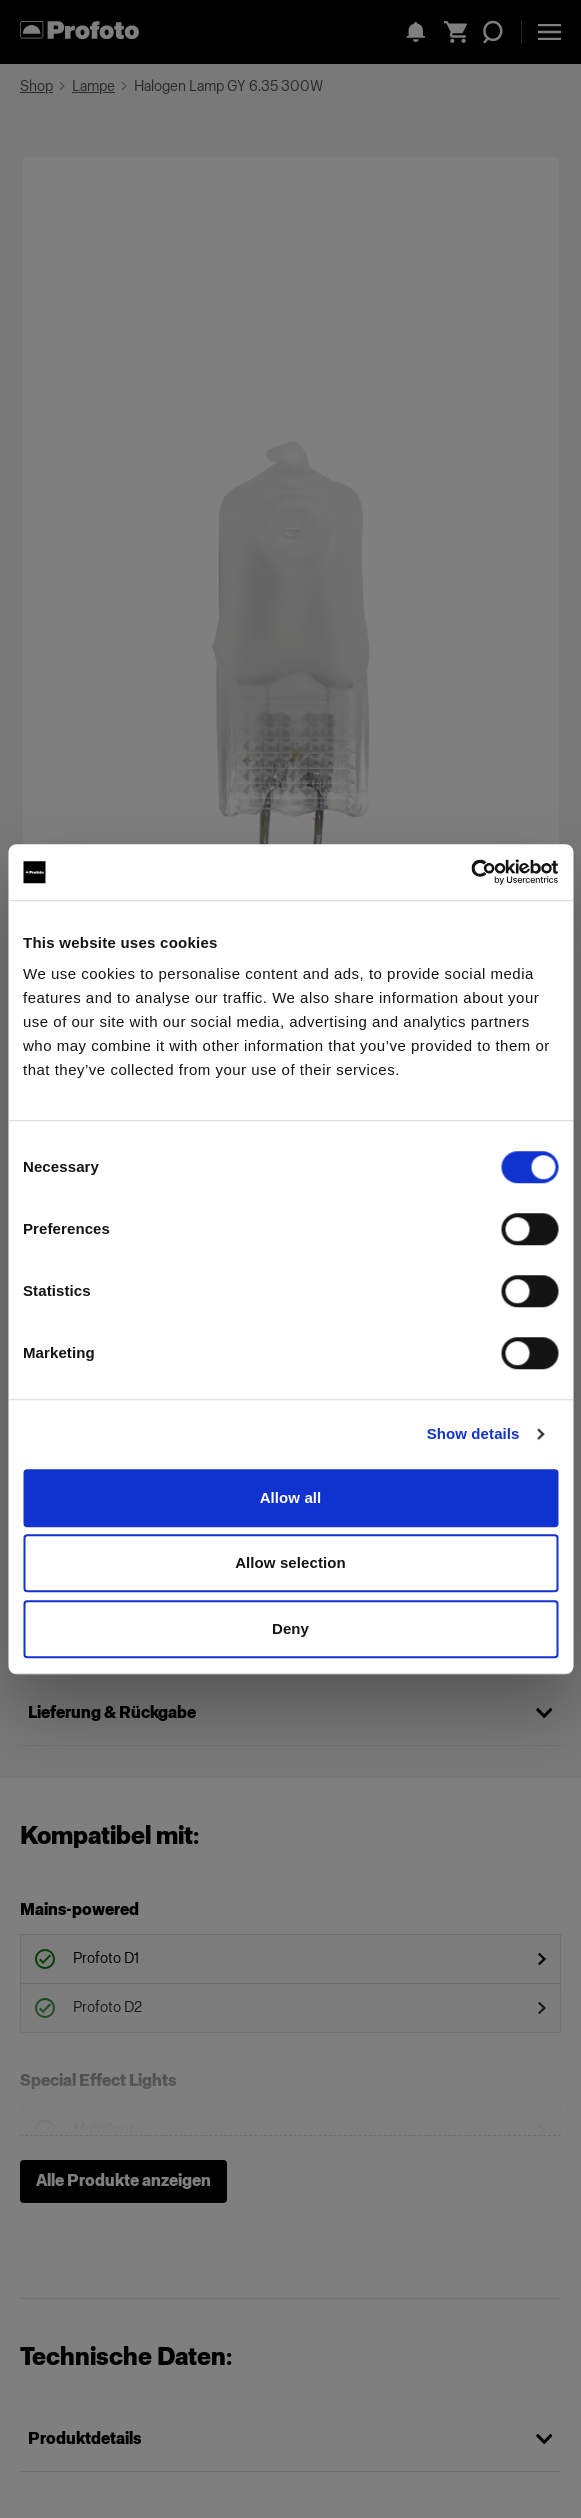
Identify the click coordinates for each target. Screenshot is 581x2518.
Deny (290, 1628)
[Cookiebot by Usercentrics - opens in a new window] (470, 872)
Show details (473, 1433)
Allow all (291, 1497)
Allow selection (290, 1562)
